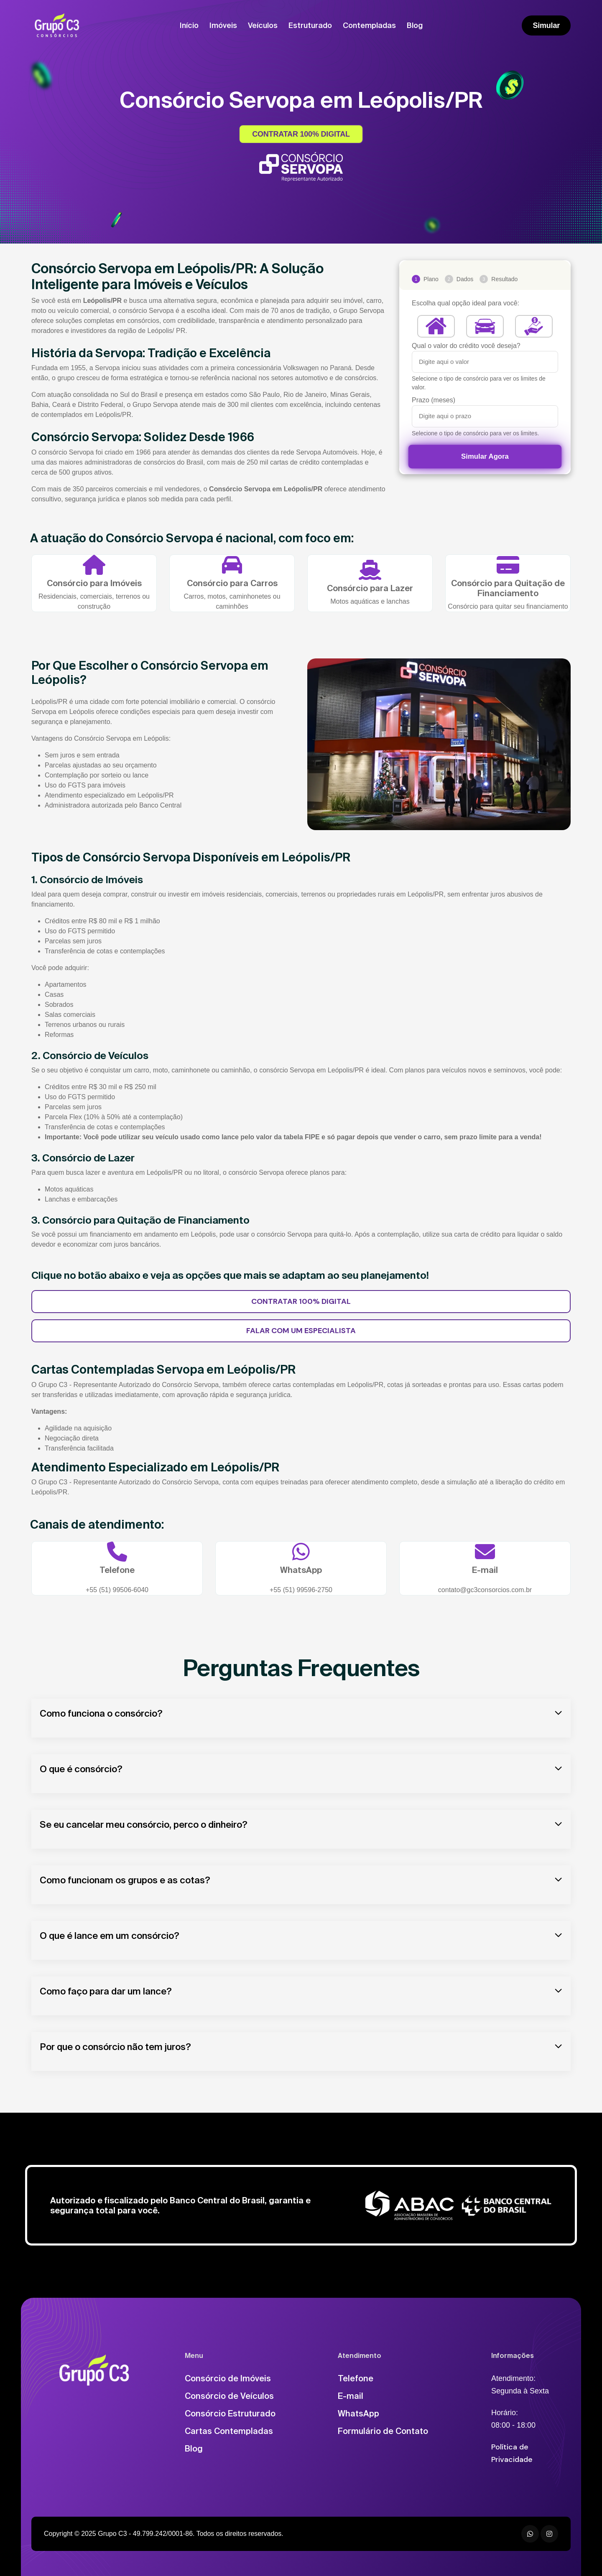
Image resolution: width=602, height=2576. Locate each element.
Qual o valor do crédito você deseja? (466, 345)
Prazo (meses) (433, 400)
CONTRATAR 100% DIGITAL (301, 134)
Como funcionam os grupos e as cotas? (125, 1880)
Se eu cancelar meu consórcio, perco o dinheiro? (143, 1824)
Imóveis (223, 25)
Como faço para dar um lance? (106, 1991)
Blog (415, 25)
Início (189, 25)
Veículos (263, 25)
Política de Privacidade (512, 2453)
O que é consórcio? (81, 1768)
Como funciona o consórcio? (101, 1713)
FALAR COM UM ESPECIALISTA (301, 1331)
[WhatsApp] (530, 2534)
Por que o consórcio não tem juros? (115, 2046)
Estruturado (310, 25)
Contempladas (369, 25)
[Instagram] (549, 2534)
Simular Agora (484, 456)
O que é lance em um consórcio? (109, 1935)
